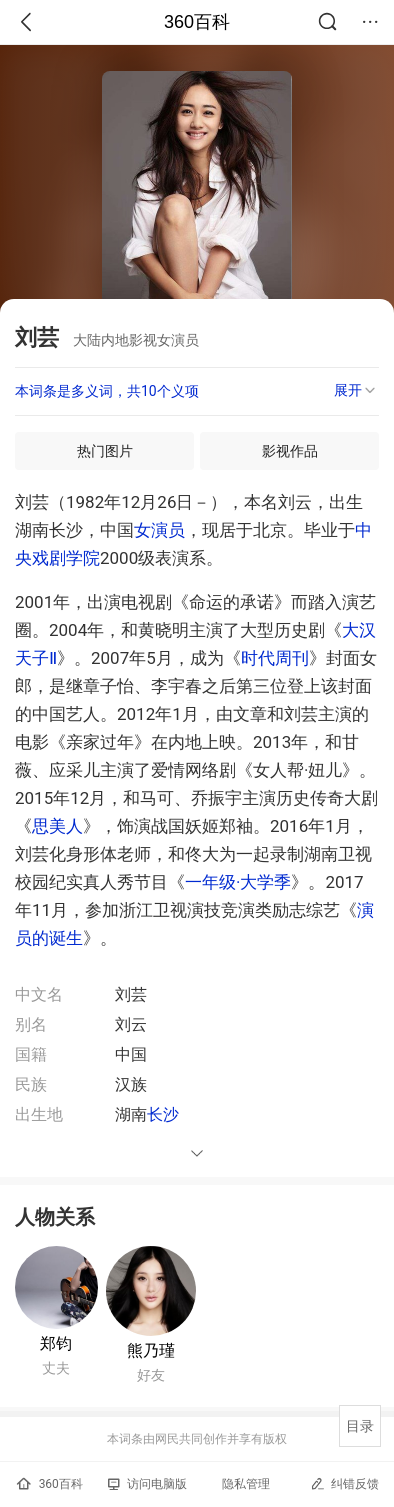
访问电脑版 (147, 1484)
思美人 (57, 826)
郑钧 (56, 1343)
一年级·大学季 (238, 882)
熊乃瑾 (151, 1350)
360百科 (197, 22)
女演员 (159, 530)
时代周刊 (275, 658)
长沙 (163, 1114)
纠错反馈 (344, 1483)
